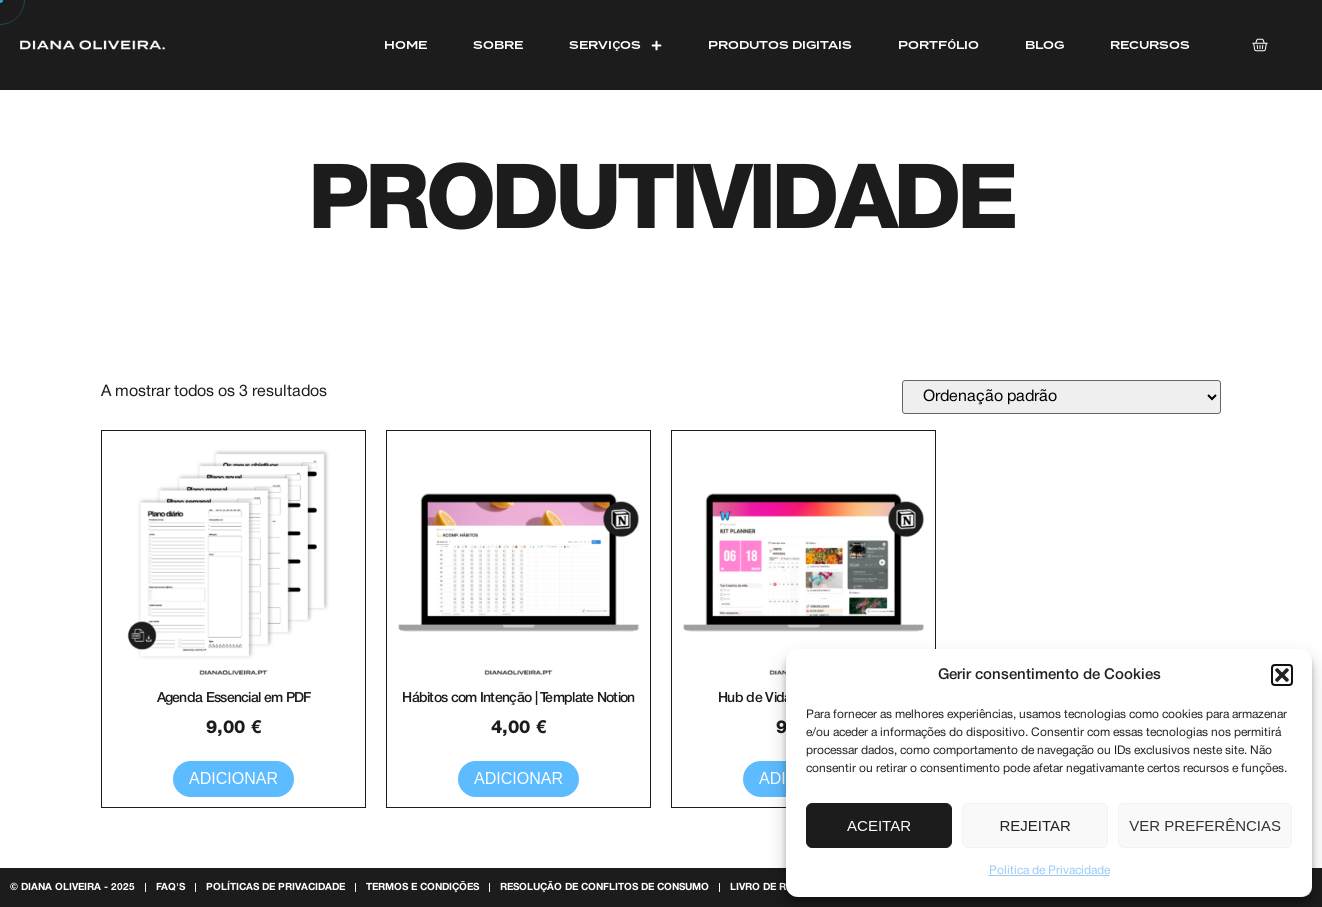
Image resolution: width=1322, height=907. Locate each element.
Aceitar (879, 825)
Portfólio (938, 45)
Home (405, 45)
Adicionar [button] (233, 778)
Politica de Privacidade (1049, 870)
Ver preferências (1205, 825)
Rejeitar (1035, 825)
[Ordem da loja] (1061, 397)
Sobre (498, 45)
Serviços (615, 45)
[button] (1282, 675)
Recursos (1150, 45)
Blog (1044, 45)
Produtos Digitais (780, 45)
